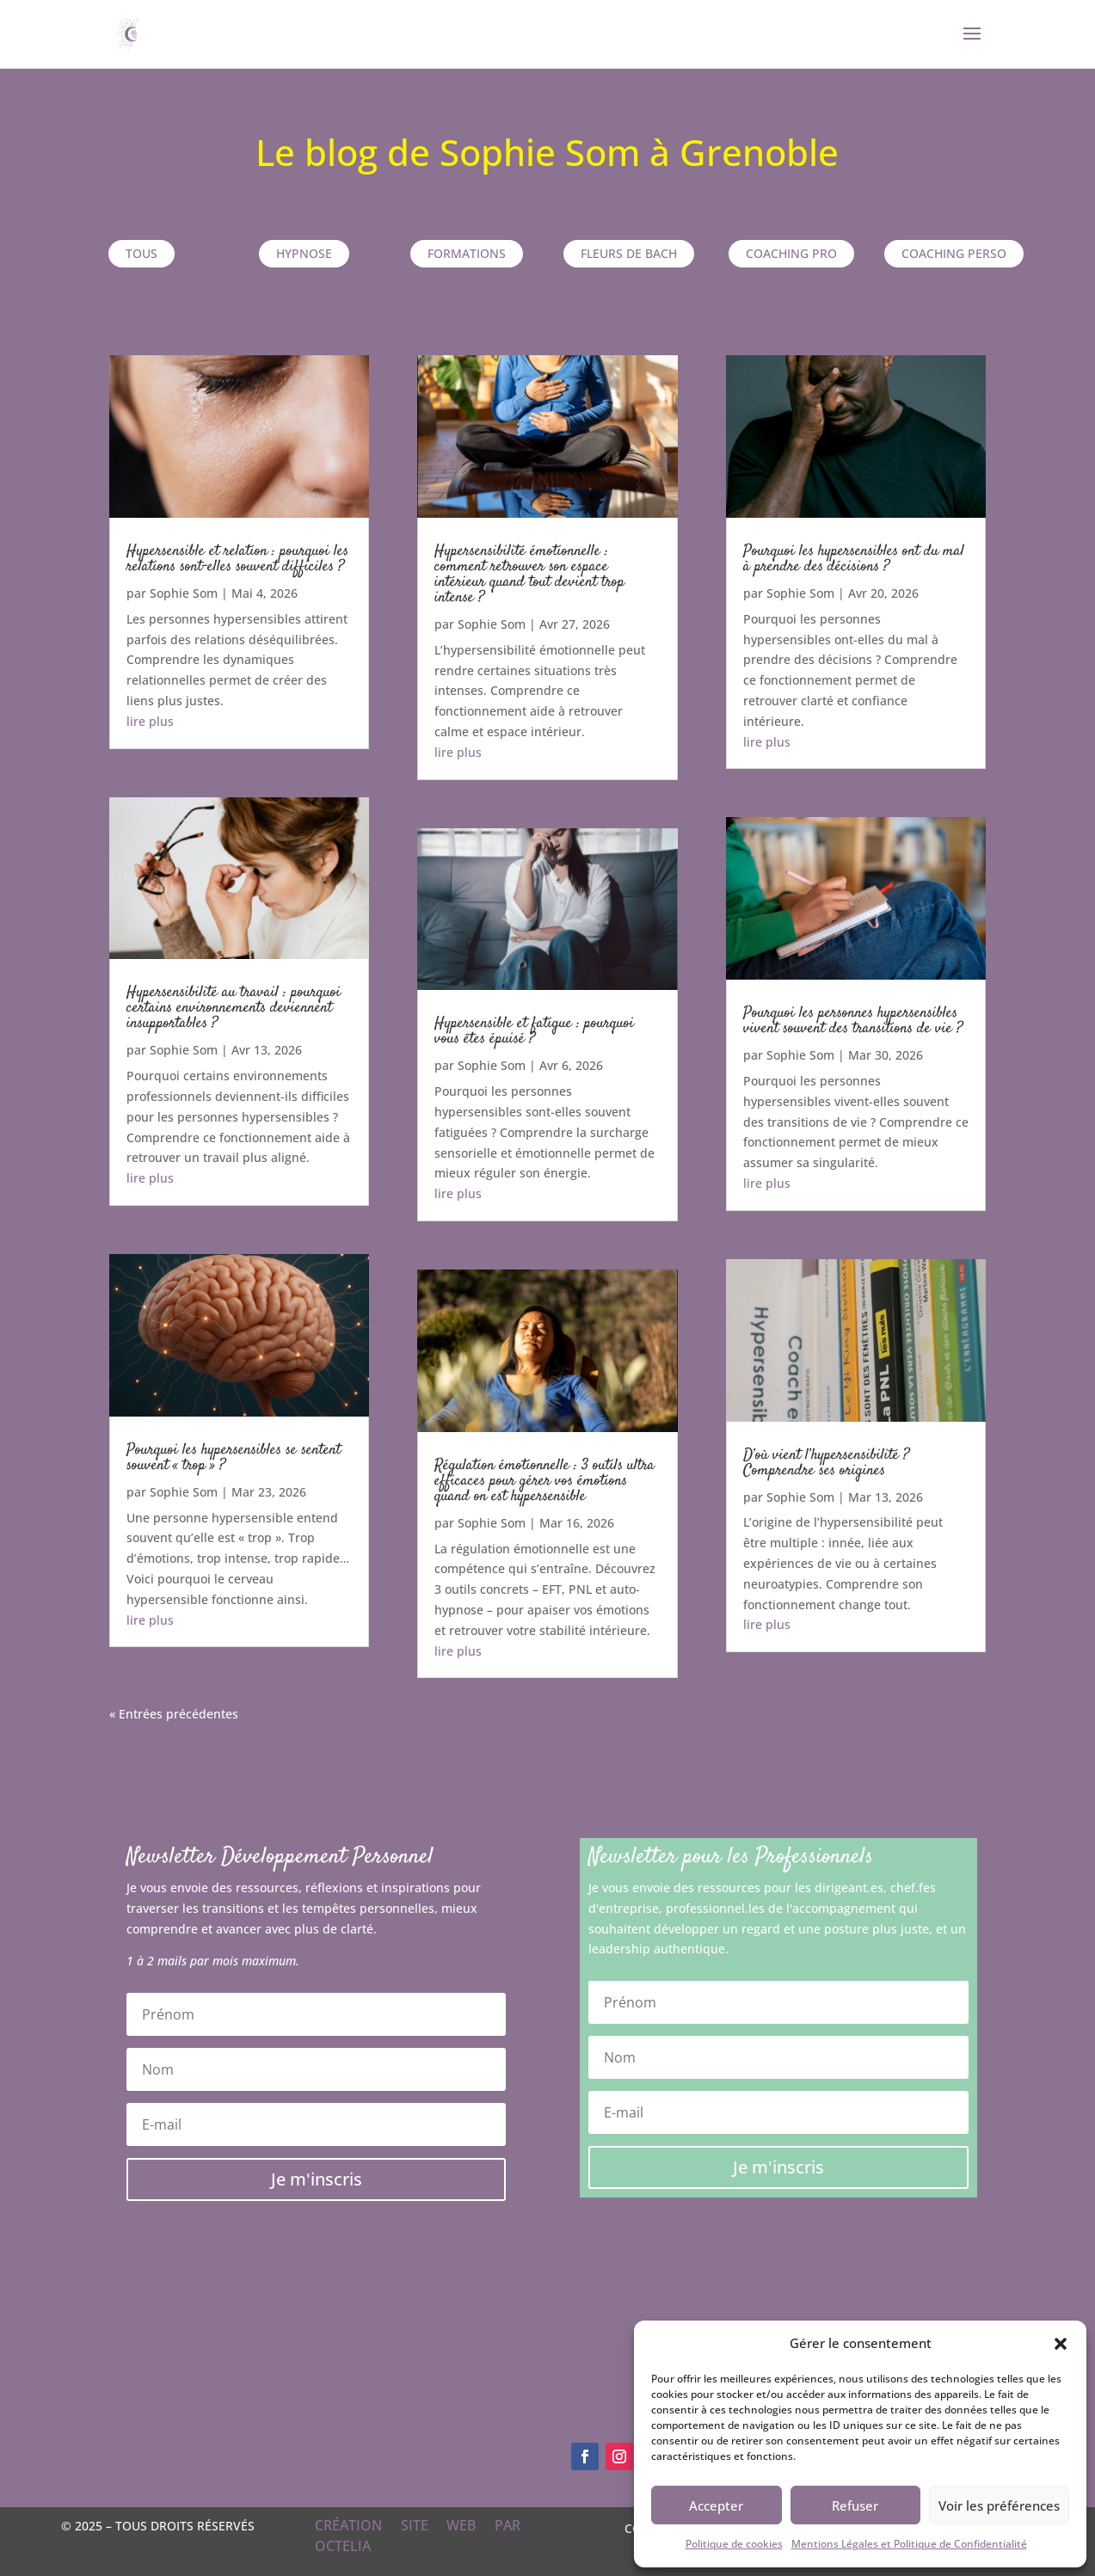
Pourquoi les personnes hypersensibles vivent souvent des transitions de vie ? (853, 1021)
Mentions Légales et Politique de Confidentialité (909, 2543)
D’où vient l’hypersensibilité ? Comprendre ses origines (826, 1463)
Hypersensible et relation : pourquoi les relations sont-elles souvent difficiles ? (237, 559)
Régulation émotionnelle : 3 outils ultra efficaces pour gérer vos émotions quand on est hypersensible (544, 1481)
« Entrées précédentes (173, 1714)
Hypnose (304, 253)
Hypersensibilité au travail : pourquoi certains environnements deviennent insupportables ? (233, 1008)
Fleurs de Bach (629, 253)
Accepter (716, 2505)
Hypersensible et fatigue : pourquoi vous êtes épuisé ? (534, 1031)
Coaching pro (791, 253)
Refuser (855, 2505)
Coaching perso (953, 253)
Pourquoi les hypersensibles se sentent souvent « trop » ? (233, 1458)
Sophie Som (184, 593)
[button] (1060, 2343)
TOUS (141, 253)
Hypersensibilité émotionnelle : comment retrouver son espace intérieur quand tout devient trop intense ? (529, 574)
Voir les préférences (999, 2505)
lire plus (150, 721)
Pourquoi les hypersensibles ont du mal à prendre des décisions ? (853, 559)
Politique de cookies (734, 2543)
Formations (467, 253)
